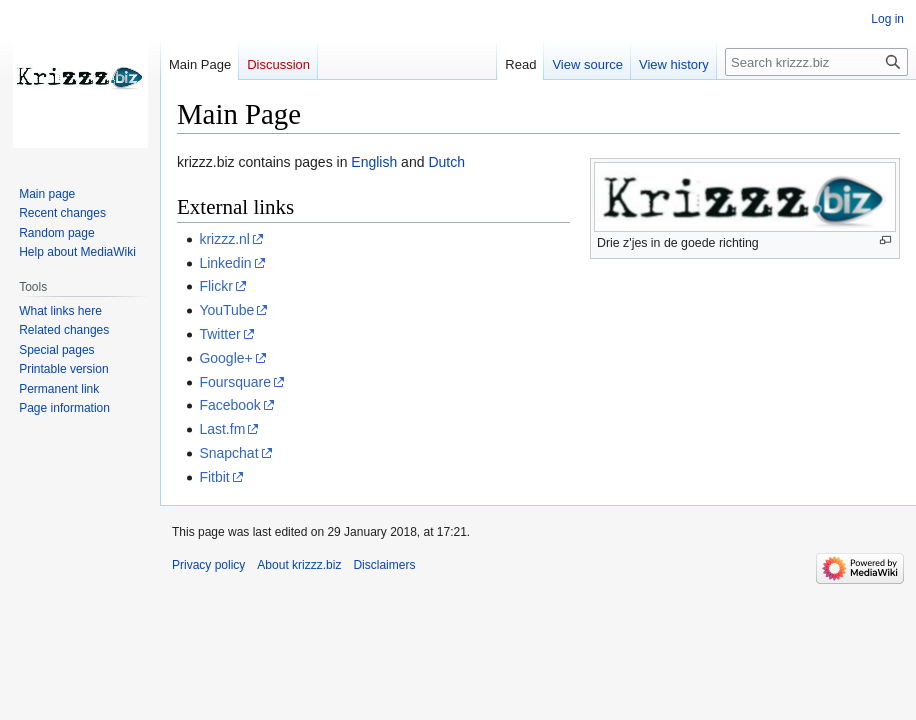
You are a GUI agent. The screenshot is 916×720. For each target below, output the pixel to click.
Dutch (446, 162)
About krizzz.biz (299, 565)
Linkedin (225, 263)
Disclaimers (384, 565)
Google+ (225, 358)
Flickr (215, 286)
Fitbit (214, 477)
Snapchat (228, 453)
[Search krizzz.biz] (816, 62)
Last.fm (222, 429)
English (374, 162)
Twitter (219, 334)
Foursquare (235, 382)
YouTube (226, 310)
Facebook (229, 405)
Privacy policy (208, 565)
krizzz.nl (224, 239)
